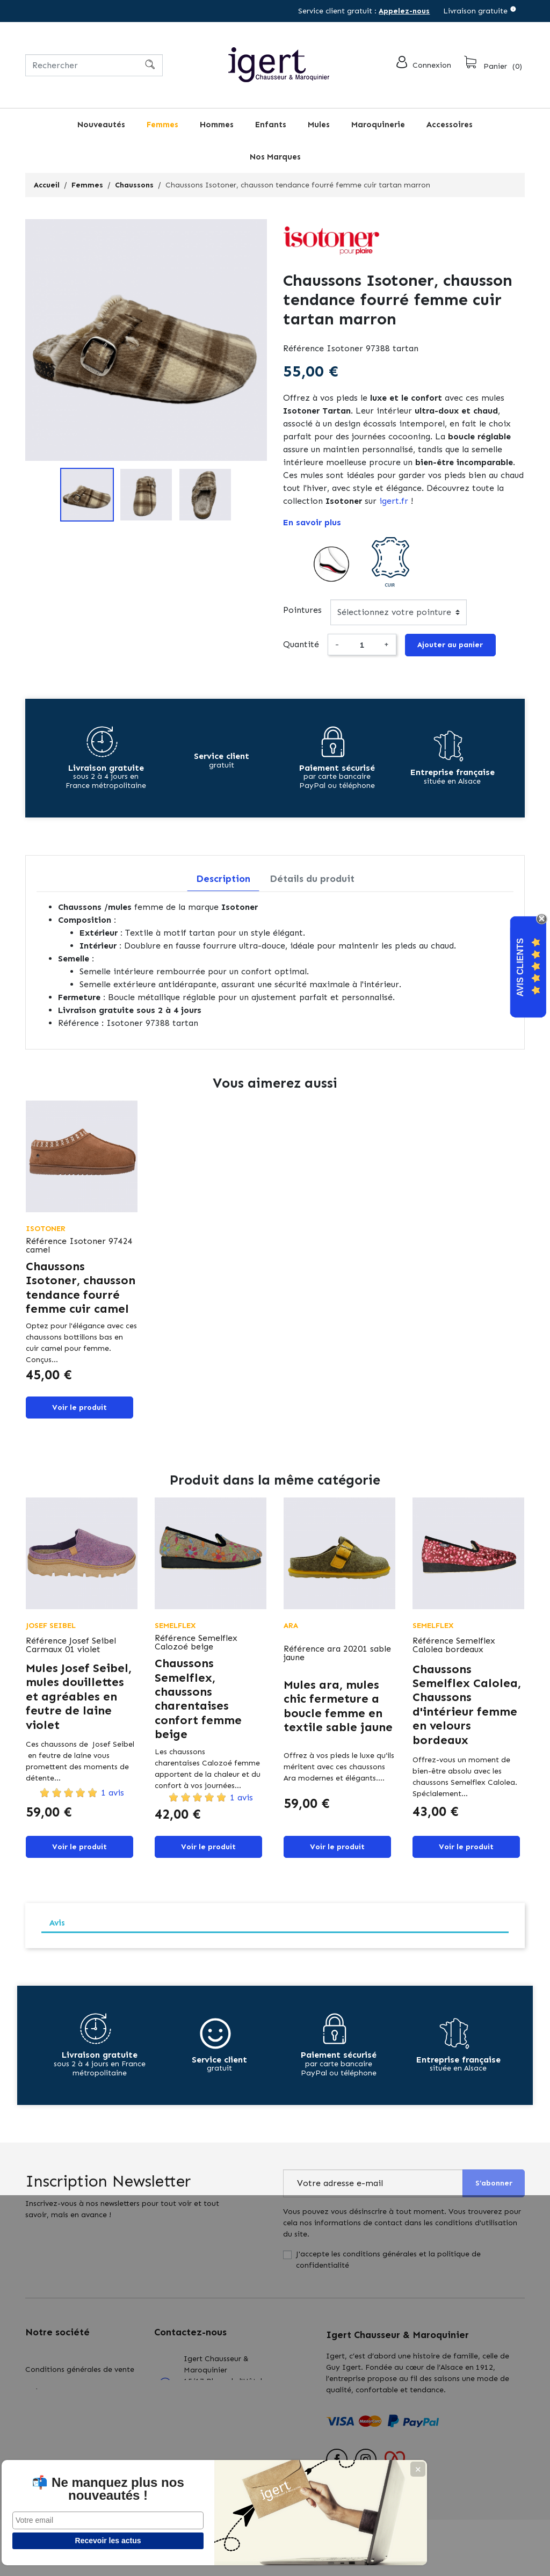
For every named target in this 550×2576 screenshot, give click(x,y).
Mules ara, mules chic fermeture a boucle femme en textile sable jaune (338, 1712)
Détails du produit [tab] (312, 882)
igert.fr (393, 501)
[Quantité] (361, 646)
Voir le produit (79, 1412)
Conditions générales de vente (79, 2369)
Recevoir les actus (81, 2540)
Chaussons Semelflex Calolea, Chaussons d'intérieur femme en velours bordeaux (466, 1711)
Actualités (43, 2446)
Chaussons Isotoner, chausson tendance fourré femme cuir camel (80, 1290)
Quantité (301, 646)
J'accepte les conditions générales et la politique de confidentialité (388, 2270)
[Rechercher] (94, 65)
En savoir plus (312, 522)
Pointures (302, 610)
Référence (303, 348)
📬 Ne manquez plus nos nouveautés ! (80, 2482)
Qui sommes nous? (58, 2391)
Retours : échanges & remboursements (63, 2418)
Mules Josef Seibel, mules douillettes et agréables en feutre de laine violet (79, 1703)
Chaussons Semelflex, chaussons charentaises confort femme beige (198, 1705)
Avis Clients (520, 967)
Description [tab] (223, 882)
